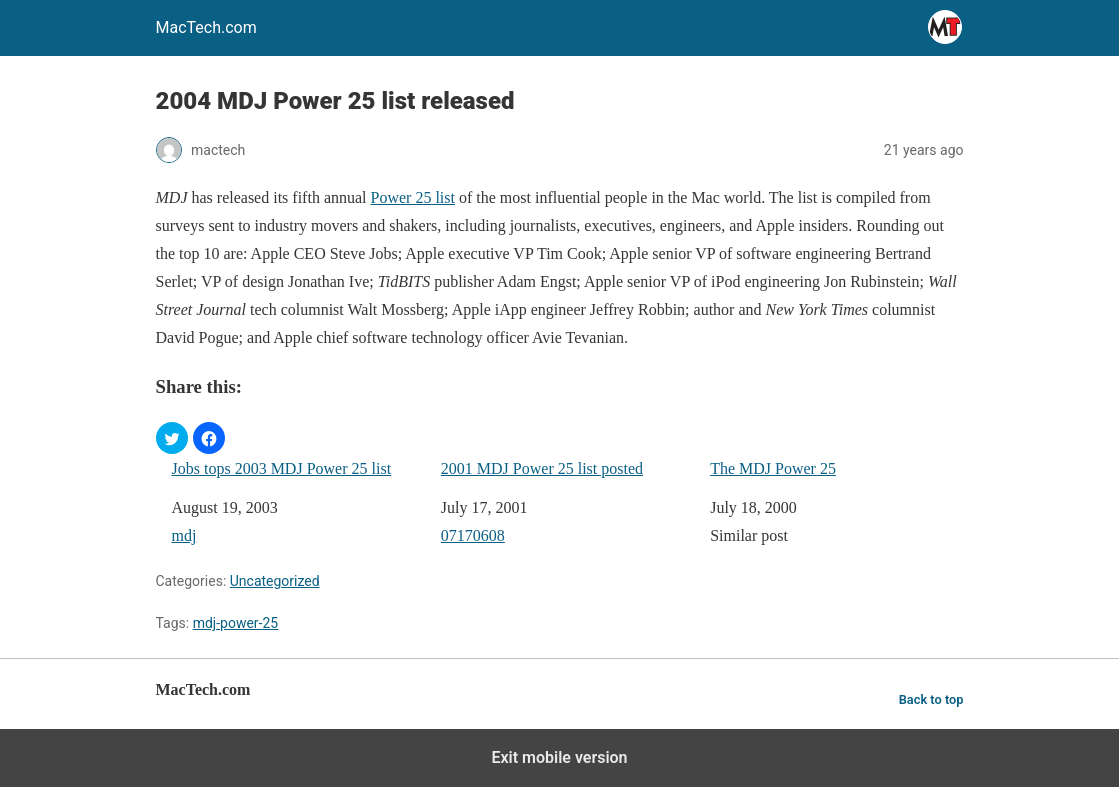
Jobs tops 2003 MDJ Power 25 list (282, 468)
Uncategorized (275, 581)
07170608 (473, 535)
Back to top (931, 699)
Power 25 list (413, 197)
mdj (184, 535)
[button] (172, 438)
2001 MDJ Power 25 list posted (542, 468)
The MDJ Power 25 (773, 468)
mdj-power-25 (236, 623)
